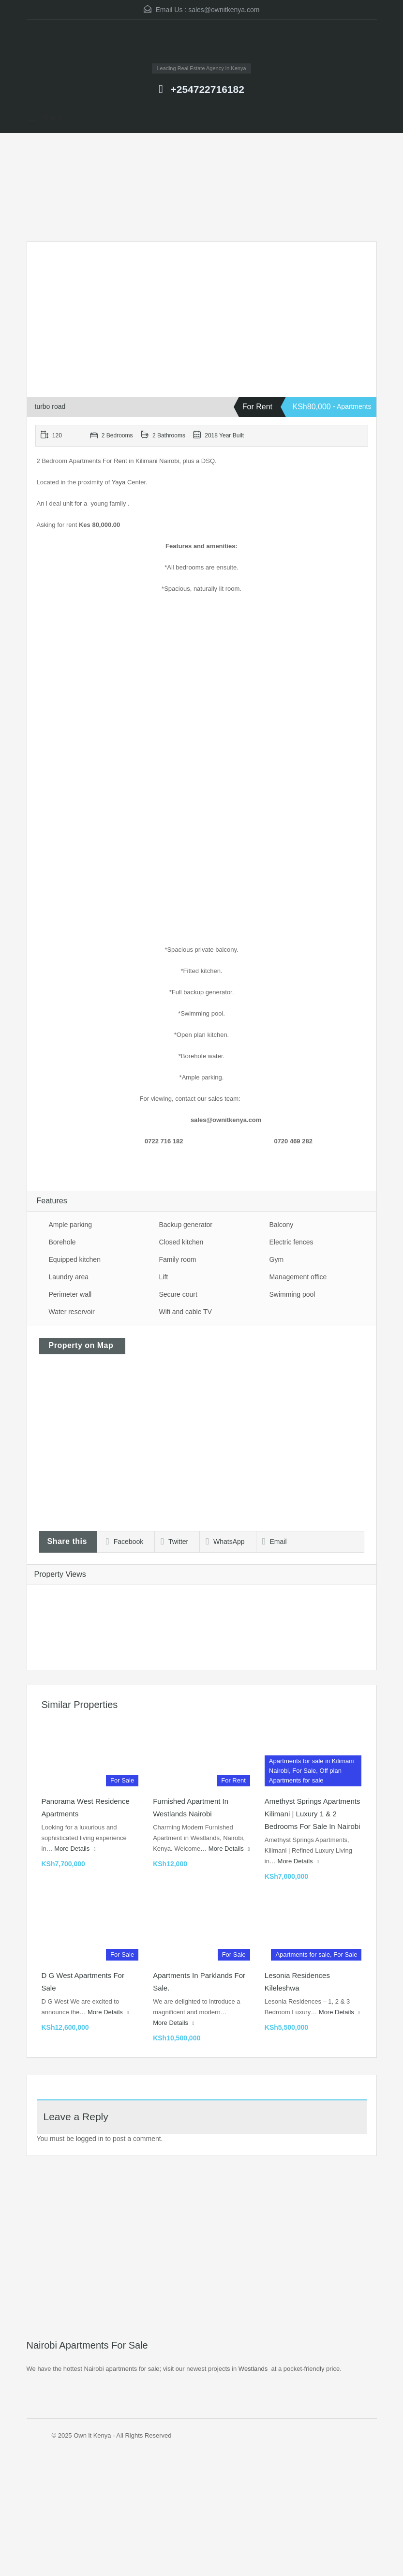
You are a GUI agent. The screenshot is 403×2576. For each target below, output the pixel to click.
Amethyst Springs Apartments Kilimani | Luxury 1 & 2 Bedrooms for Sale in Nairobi (312, 1813)
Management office (298, 1277)
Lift (163, 1277)
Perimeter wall (70, 1294)
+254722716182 (207, 89)
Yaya (119, 482)
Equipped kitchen (75, 1259)
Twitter (174, 1541)
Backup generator (186, 1224)
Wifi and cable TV (185, 1312)
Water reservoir (72, 1312)
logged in (90, 2138)
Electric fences (291, 1242)
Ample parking (70, 1224)
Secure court (178, 1294)
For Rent (114, 460)
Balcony (281, 1224)
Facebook (124, 1541)
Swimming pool (292, 1294)
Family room (177, 1259)
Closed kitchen (181, 1242)
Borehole (62, 1242)
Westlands (253, 2368)
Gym (276, 1259)
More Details (74, 1848)
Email (274, 1541)
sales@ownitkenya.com (223, 10)
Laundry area (69, 1277)
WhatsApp (225, 1541)
